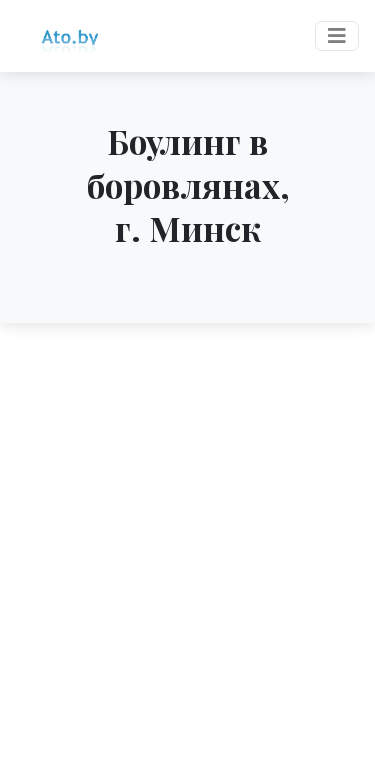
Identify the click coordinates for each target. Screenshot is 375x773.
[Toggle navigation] (337, 36)
